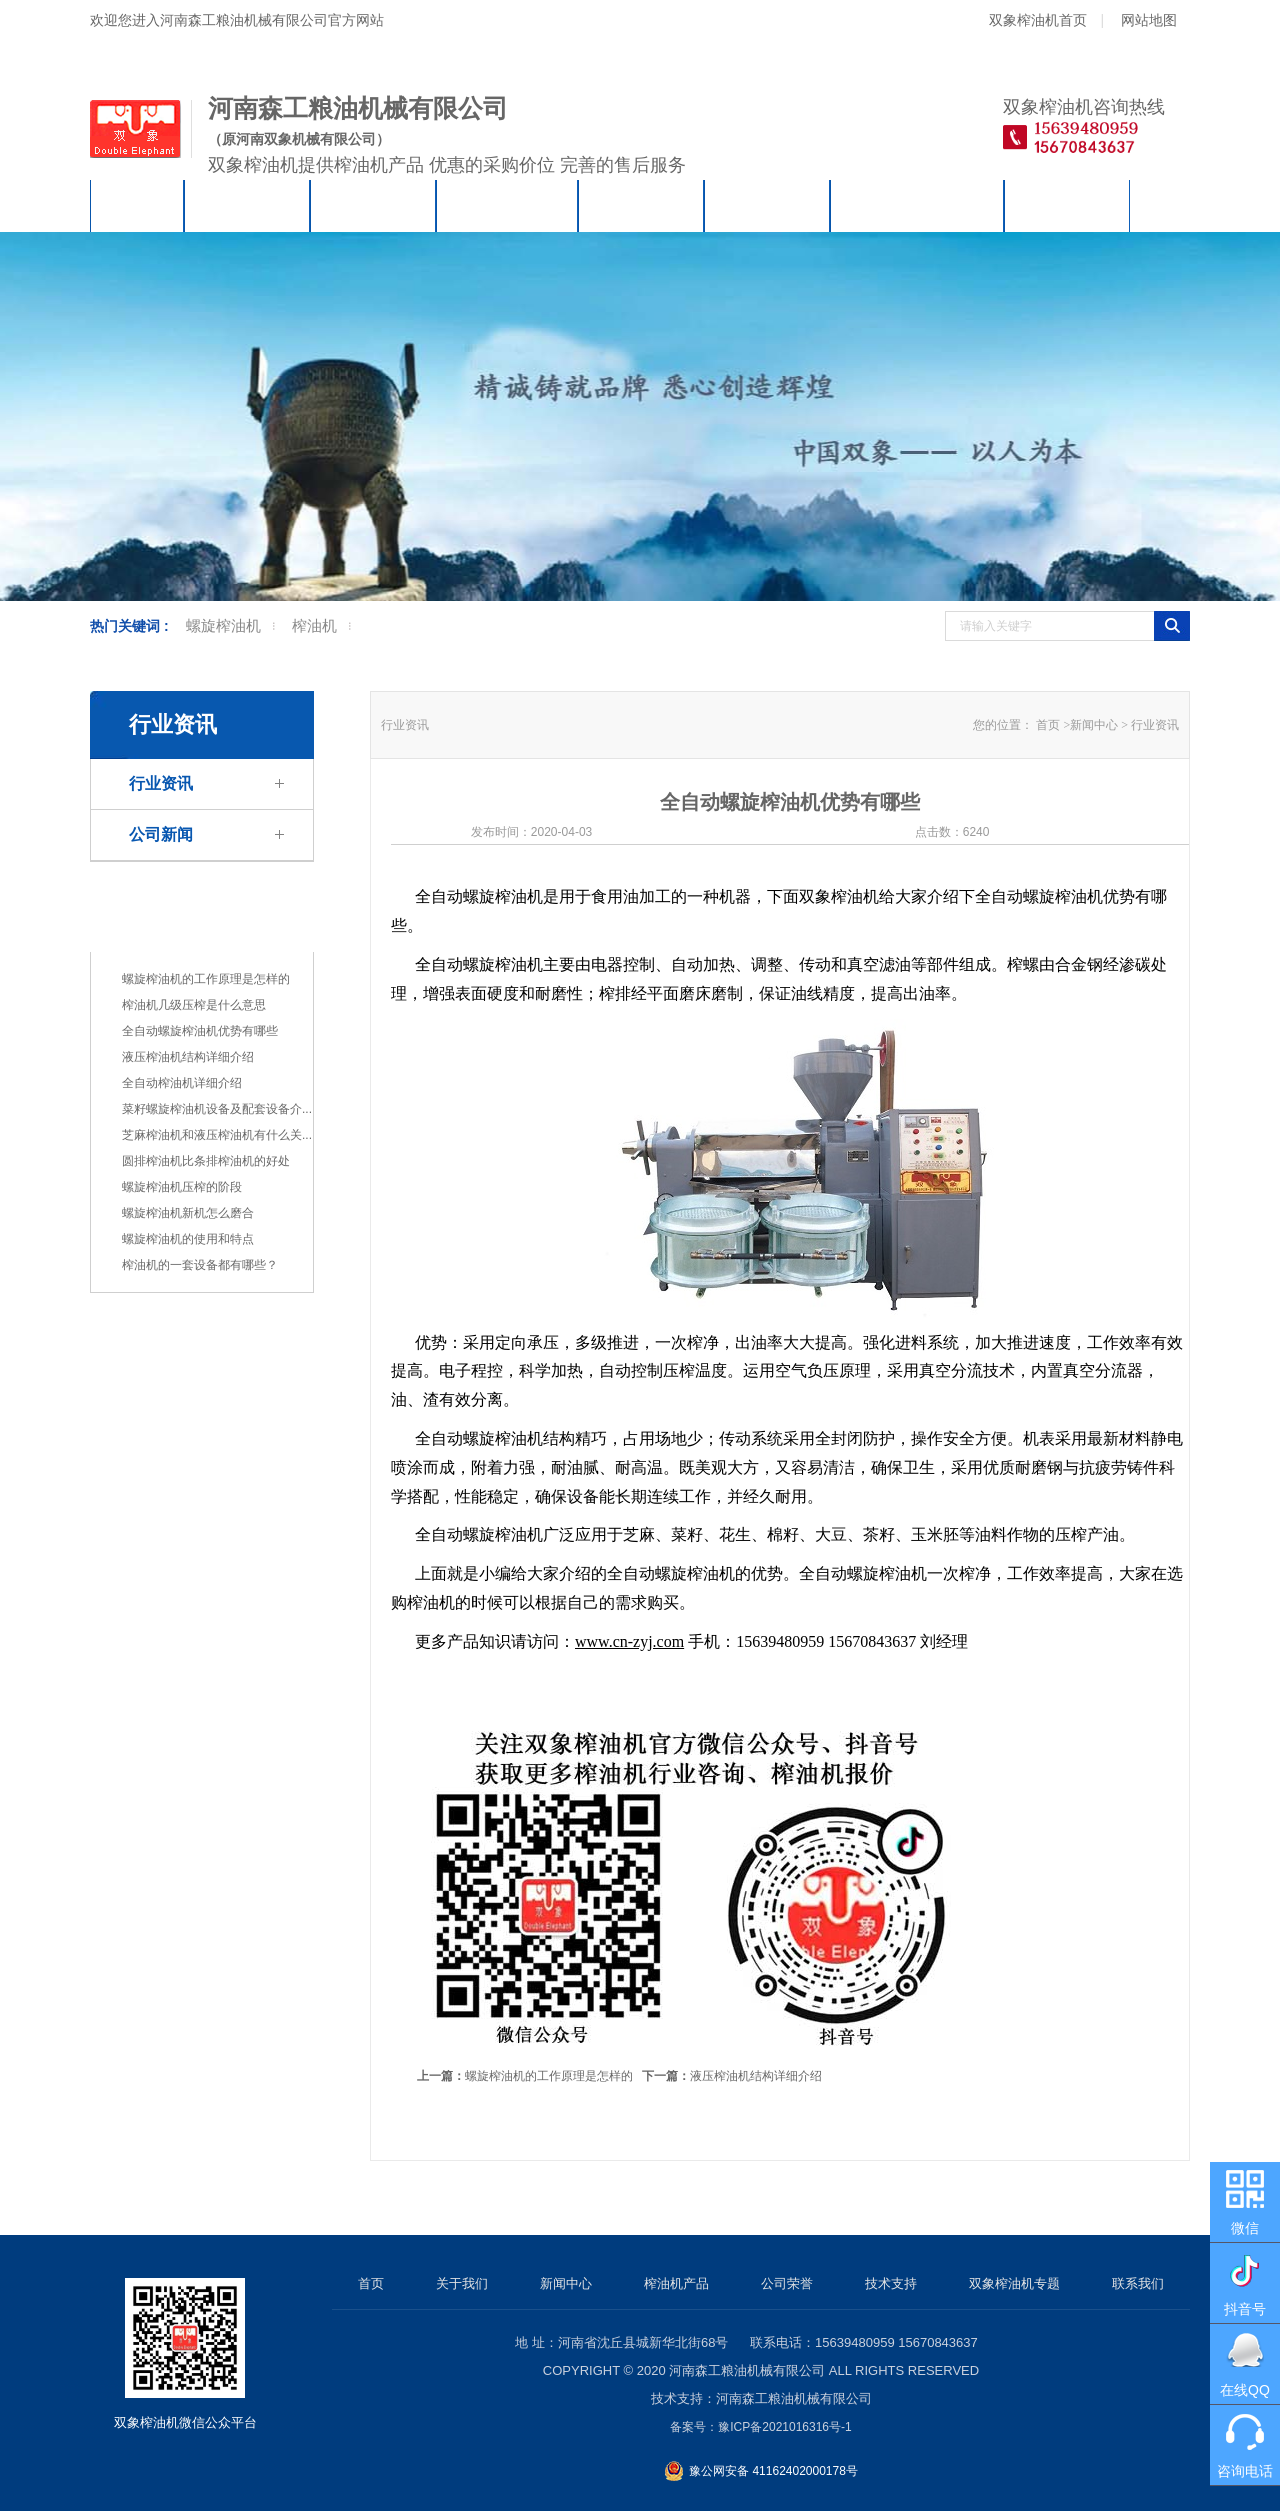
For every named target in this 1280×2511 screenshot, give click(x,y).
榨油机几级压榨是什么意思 (194, 1005)
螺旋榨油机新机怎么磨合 (188, 1213)
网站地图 (1149, 20)
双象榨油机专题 (917, 205)
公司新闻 (161, 834)
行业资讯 (161, 783)
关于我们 (247, 205)
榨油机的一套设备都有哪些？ (200, 1265)
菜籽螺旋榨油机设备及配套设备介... (217, 1109)
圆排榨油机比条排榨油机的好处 (206, 1161)
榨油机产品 (507, 205)
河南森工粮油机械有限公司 (747, 2370)
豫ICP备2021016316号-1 (784, 2427)
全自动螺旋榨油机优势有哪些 (200, 1031)
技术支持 (767, 205)
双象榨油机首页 (1038, 20)
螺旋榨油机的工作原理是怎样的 (206, 979)
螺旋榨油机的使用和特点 (188, 1239)
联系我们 (1067, 205)
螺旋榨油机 (223, 625)
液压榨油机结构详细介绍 (188, 1057)
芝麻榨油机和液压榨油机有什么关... (217, 1135)
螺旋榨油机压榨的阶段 (182, 1187)
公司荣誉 (641, 205)
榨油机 (314, 625)
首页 (137, 205)
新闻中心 (373, 205)
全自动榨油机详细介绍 (182, 1083)
